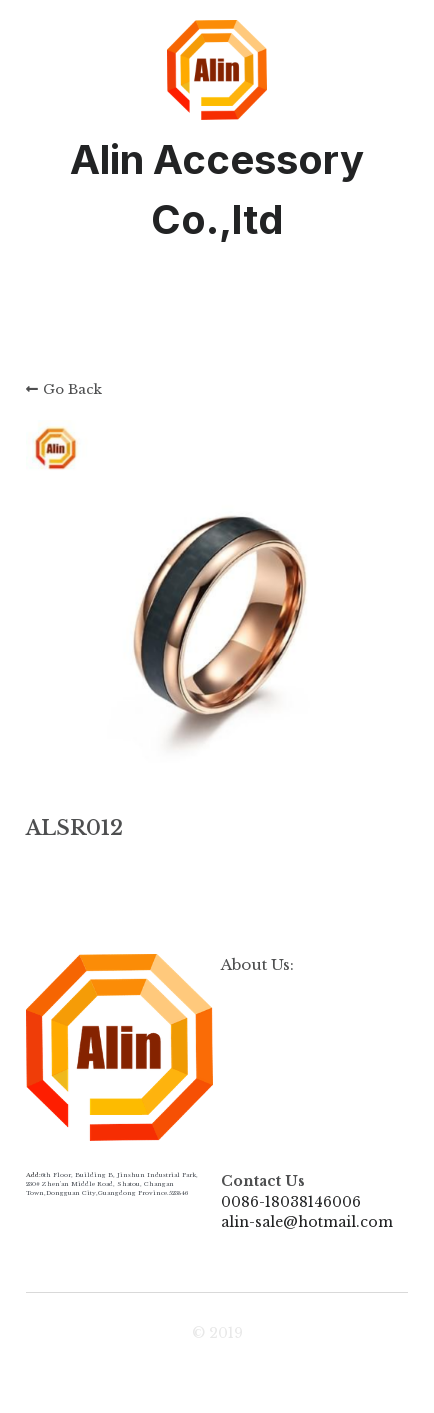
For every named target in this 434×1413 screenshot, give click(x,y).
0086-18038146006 (291, 1202)
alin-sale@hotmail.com (307, 1222)
